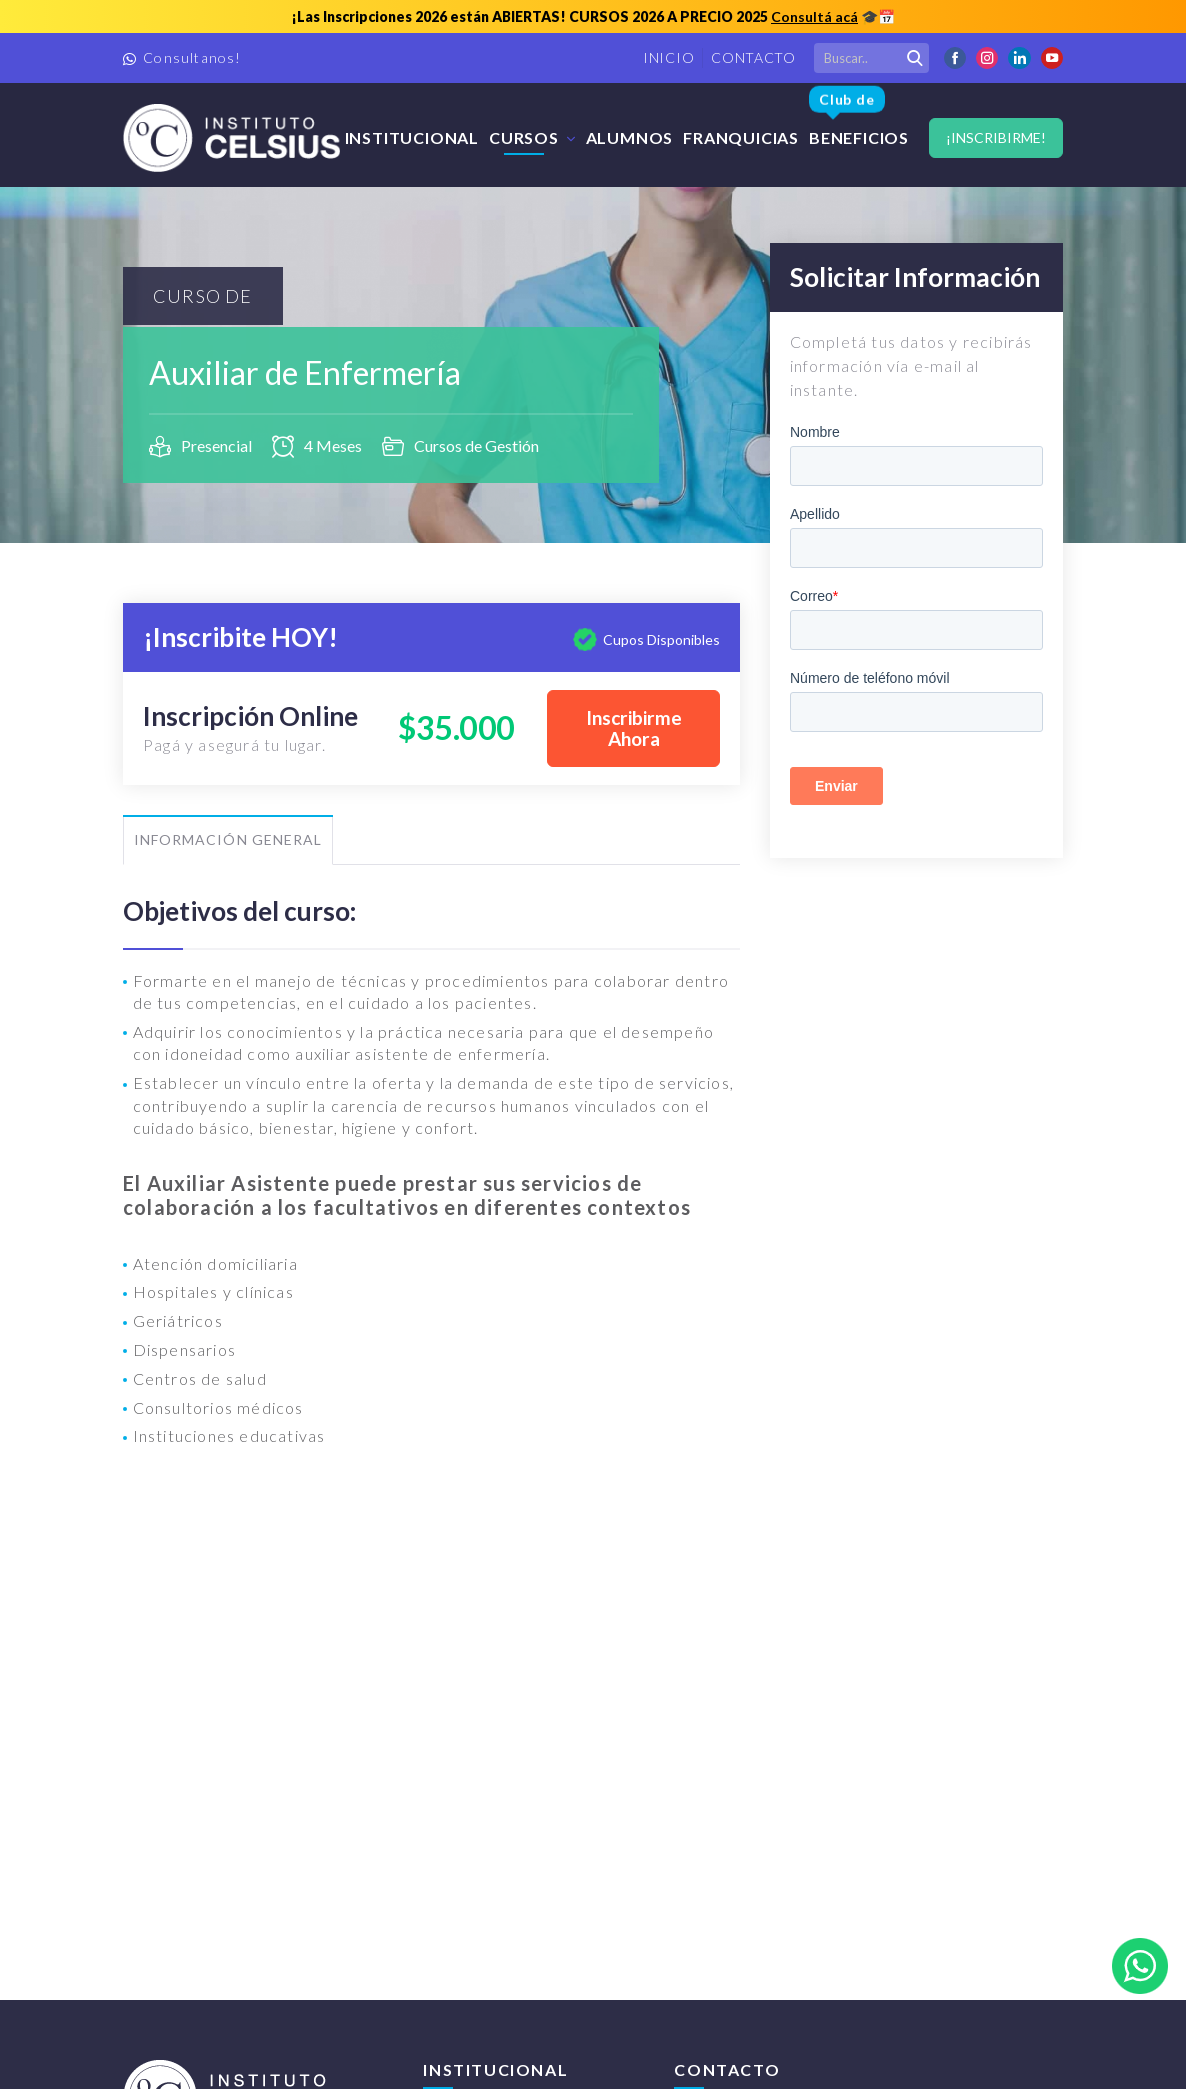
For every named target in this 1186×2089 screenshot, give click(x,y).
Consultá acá (814, 16)
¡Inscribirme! (996, 137)
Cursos (524, 137)
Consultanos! (192, 57)
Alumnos (630, 137)
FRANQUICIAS (741, 137)
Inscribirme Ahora (634, 728)
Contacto (753, 57)
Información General (228, 839)
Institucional (412, 137)
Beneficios (859, 118)
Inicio (668, 57)
